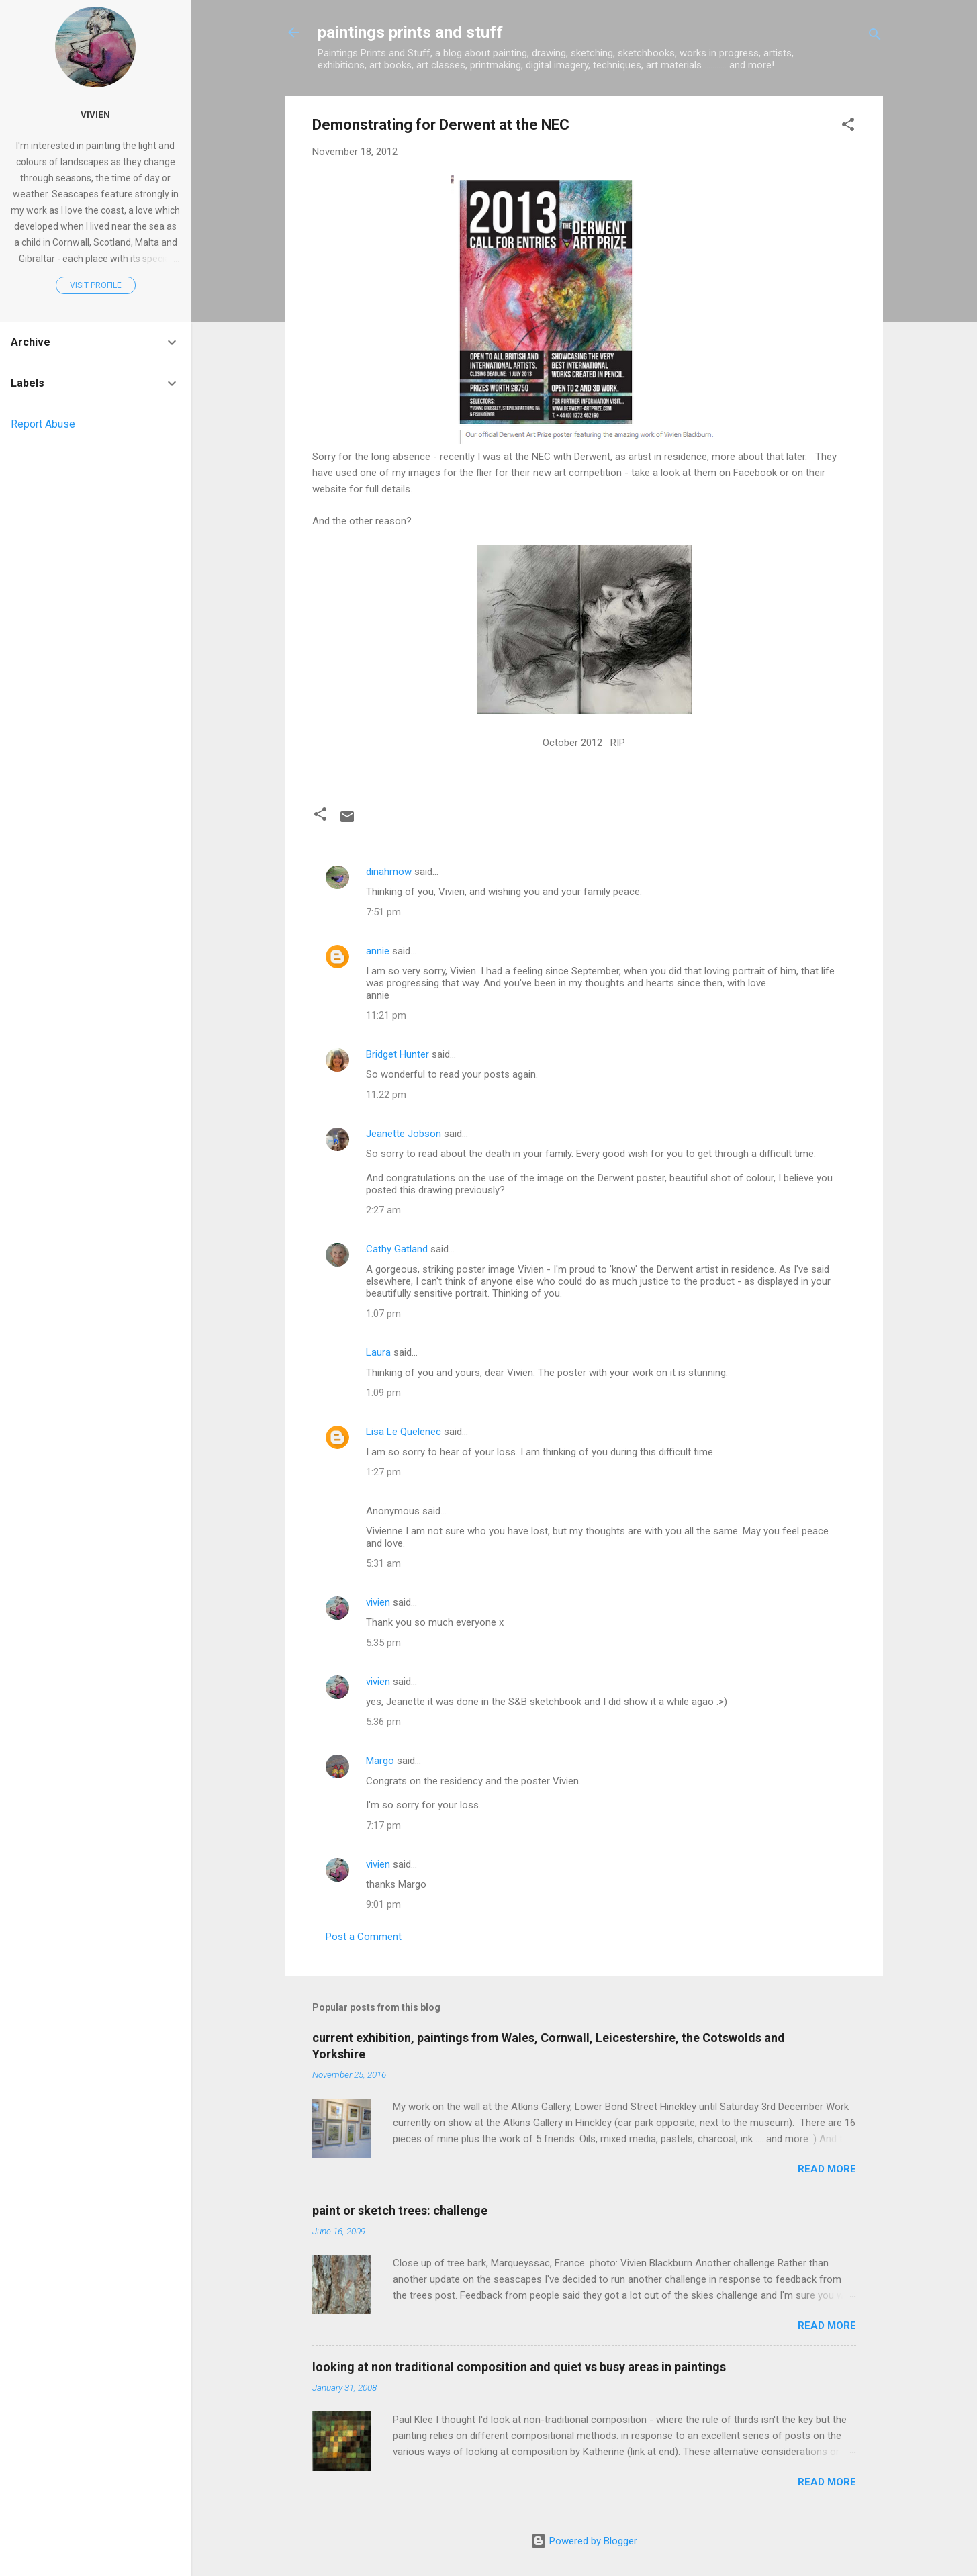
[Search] (875, 36)
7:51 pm (383, 912)
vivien (378, 1602)
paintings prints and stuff (410, 32)
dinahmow (389, 872)
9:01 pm (383, 1904)
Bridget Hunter (397, 1054)
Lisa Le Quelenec (403, 1432)
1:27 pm (383, 1472)
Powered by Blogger (583, 2541)
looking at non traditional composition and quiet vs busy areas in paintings (519, 2367)
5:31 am (383, 1563)
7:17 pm (383, 1825)
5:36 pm (383, 1722)
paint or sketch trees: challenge (399, 2210)
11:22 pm (386, 1095)
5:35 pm (383, 1643)
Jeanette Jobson (403, 1134)
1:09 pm (383, 1393)
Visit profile (96, 285)
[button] (848, 126)
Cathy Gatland (397, 1249)
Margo (380, 1761)
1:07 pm (383, 1313)
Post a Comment (364, 1937)
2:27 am (383, 1210)
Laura (378, 1352)
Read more (827, 2169)
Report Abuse (43, 424)
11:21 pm (386, 1015)
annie (377, 951)
